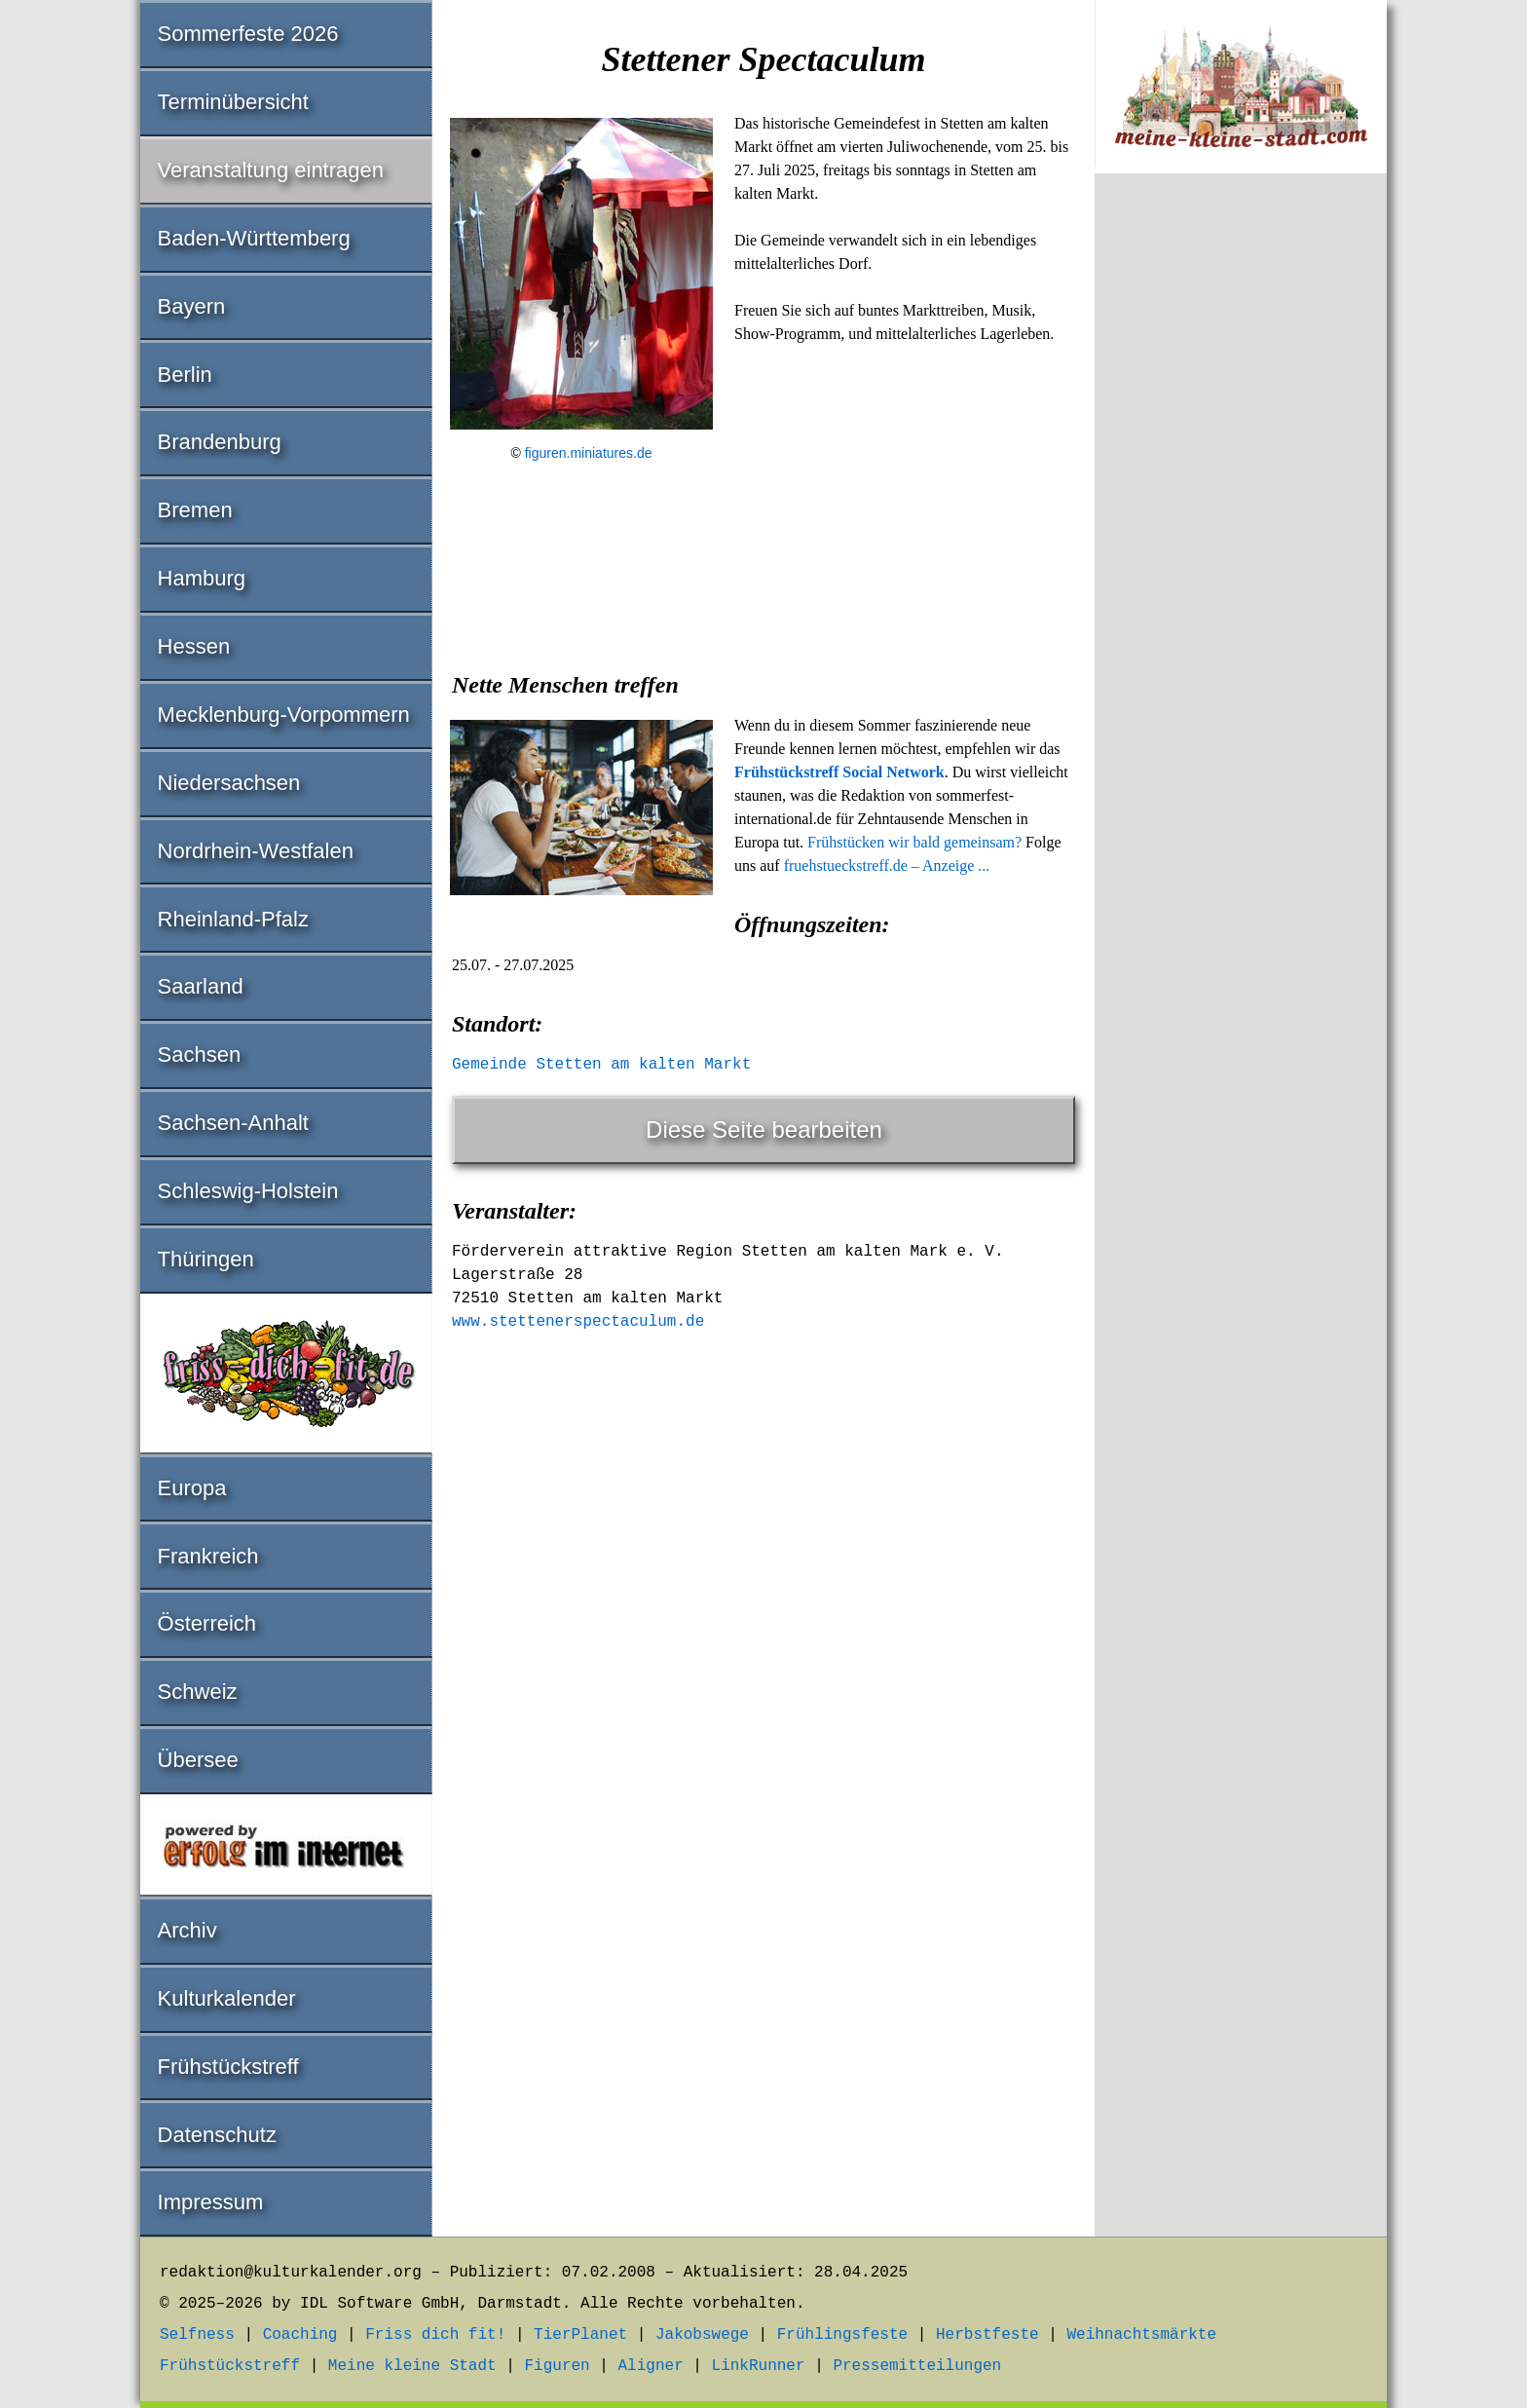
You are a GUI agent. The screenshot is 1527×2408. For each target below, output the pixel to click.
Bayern (192, 306)
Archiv (187, 1930)
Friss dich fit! (435, 2335)
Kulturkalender (227, 1998)
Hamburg (201, 578)
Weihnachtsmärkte (1141, 2335)
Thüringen (206, 1259)
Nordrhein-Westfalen (256, 851)
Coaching (300, 2335)
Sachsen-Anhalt (233, 1122)
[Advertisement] (763, 626)
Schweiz (198, 1691)
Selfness (197, 2335)
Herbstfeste (987, 2335)
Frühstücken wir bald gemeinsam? (914, 842)
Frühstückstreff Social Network (839, 772)
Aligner (651, 2366)
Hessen (194, 646)
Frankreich (208, 1556)
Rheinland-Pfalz (233, 919)
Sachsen (200, 1054)
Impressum (211, 2202)
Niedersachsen (229, 783)
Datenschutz (217, 2135)
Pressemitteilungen (917, 2366)
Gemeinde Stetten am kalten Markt (601, 1064)
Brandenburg (219, 442)
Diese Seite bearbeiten (764, 1129)
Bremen (195, 510)
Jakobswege (702, 2335)
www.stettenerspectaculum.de (578, 1322)
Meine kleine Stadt (412, 2366)
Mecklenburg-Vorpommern (284, 714)
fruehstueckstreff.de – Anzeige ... (887, 865)
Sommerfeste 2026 (248, 33)
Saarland (200, 986)
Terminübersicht (233, 102)
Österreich (207, 1623)
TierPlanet (580, 2335)
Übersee (198, 1760)
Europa (192, 1488)
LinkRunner (758, 2366)
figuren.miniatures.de (588, 453)
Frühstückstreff (228, 2066)
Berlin (185, 374)
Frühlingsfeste (842, 2335)
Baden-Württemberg (254, 238)
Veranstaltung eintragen (271, 170)
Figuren (556, 2366)
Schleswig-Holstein (248, 1191)
